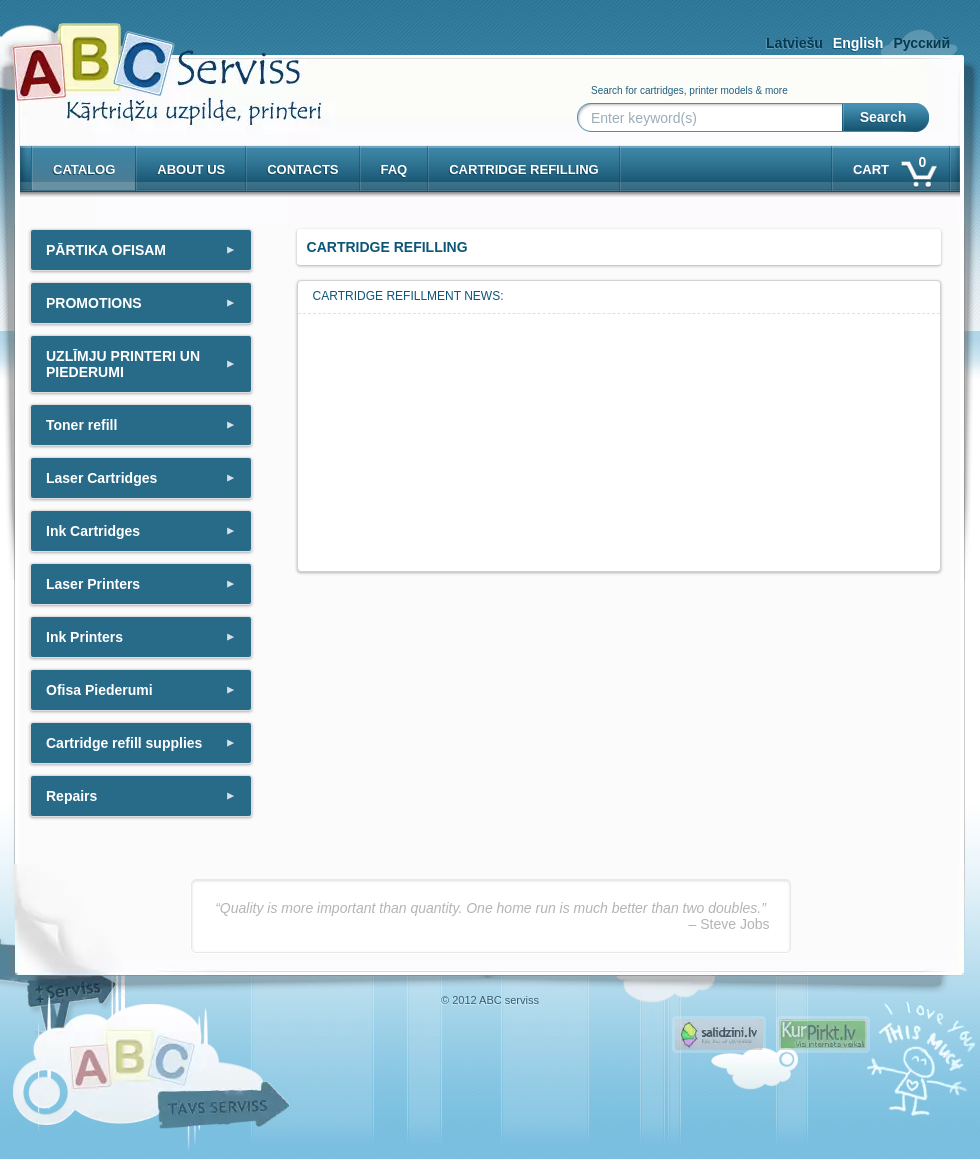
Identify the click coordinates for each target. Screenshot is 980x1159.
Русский (921, 43)
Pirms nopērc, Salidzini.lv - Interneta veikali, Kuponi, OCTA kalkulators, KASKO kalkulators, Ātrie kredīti (719, 1034)
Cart (893, 165)
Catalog (84, 169)
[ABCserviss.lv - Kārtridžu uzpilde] (149, 60)
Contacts (302, 169)
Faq (394, 169)
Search (883, 117)
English (858, 43)
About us (191, 169)
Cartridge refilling (524, 169)
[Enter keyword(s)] (714, 118)
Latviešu (794, 43)
